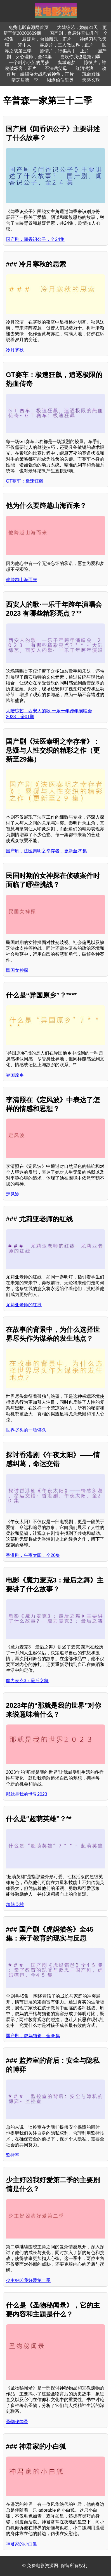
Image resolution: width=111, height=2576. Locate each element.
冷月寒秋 (15, 350)
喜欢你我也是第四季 (80, 56)
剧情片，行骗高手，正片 (64, 50)
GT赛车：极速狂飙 (24, 481)
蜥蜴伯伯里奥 (60, 80)
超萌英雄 (15, 1904)
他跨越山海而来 (21, 579)
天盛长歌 (91, 80)
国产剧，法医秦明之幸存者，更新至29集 (46, 850)
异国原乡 (15, 1075)
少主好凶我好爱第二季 (28, 2280)
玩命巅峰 (91, 74)
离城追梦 (66, 62)
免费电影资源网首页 (28, 27)
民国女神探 (17, 970)
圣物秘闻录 (17, 2421)
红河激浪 (84, 68)
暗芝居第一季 (24, 80)
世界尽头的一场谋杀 (26, 1430)
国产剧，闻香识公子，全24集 (35, 239)
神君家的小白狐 (21, 2543)
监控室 (12, 2155)
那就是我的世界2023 (26, 1794)
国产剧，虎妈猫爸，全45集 (33, 2035)
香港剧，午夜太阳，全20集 (33, 1555)
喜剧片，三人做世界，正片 (66, 45)
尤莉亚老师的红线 (24, 1304)
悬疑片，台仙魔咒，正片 (46, 39)
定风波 (12, 1194)
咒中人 (24, 45)
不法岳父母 (56, 68)
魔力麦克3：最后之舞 (27, 1680)
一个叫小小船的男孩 (29, 62)
